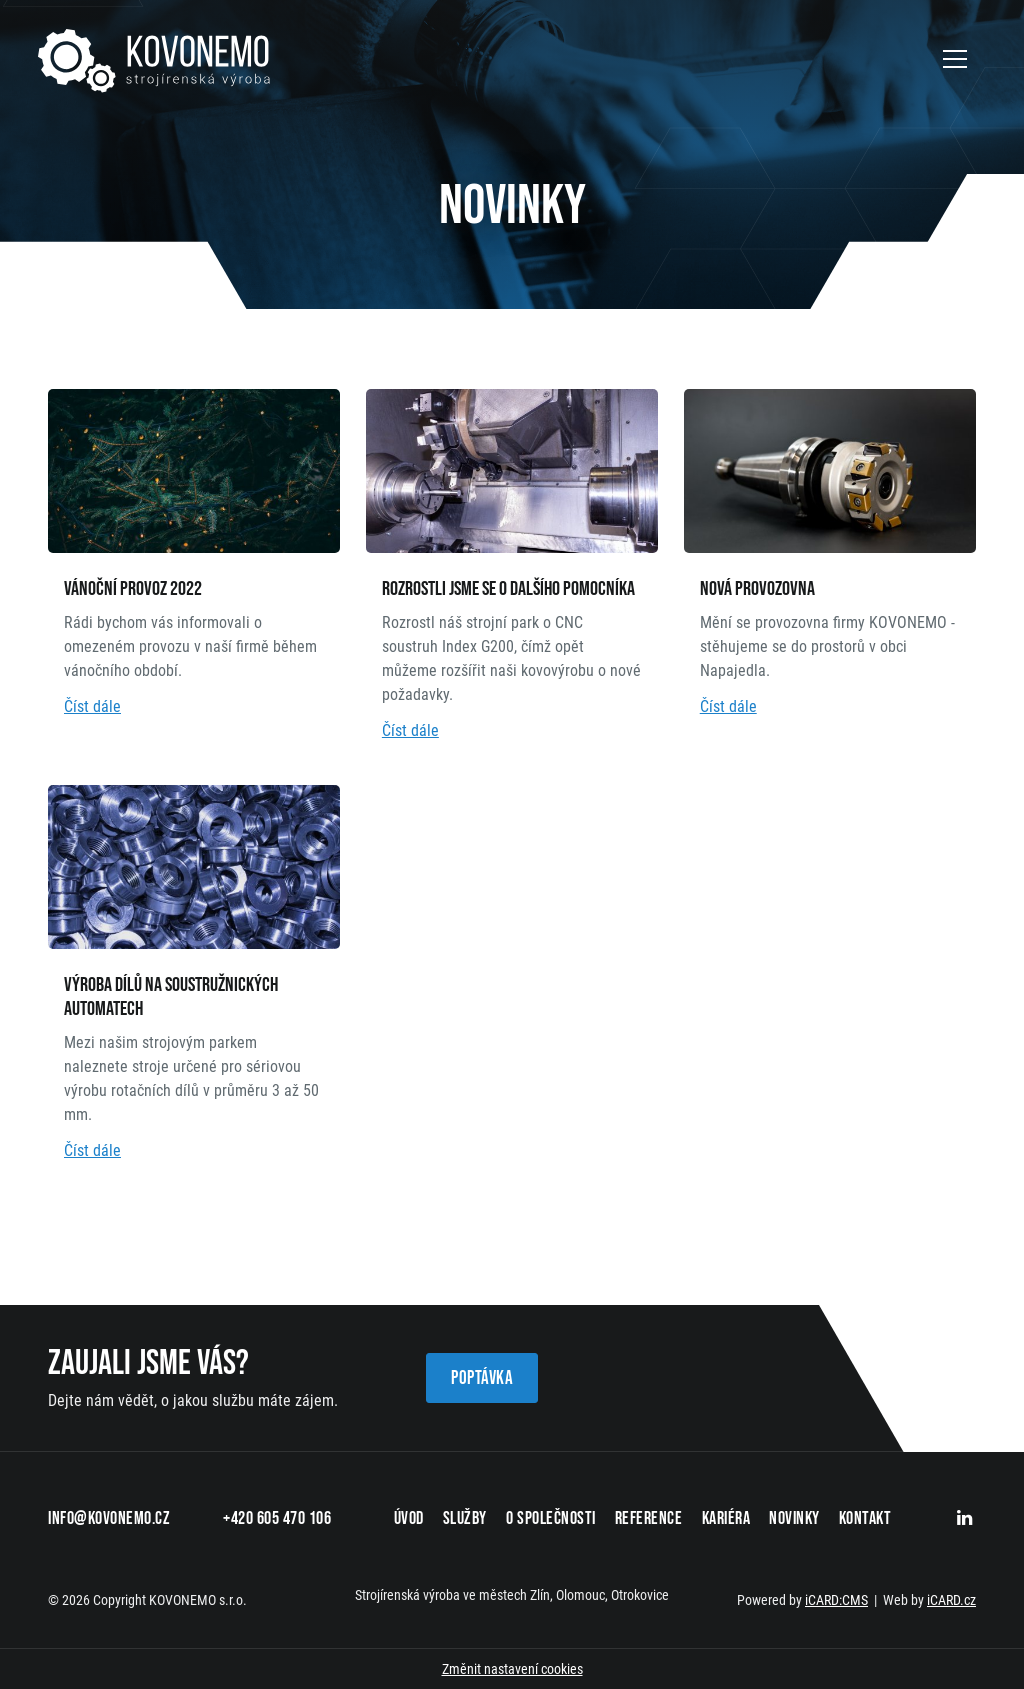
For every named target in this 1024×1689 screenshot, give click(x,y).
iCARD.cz (951, 1600)
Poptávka (482, 1378)
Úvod (409, 1518)
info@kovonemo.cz (109, 1518)
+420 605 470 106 (277, 1518)
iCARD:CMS (836, 1600)
